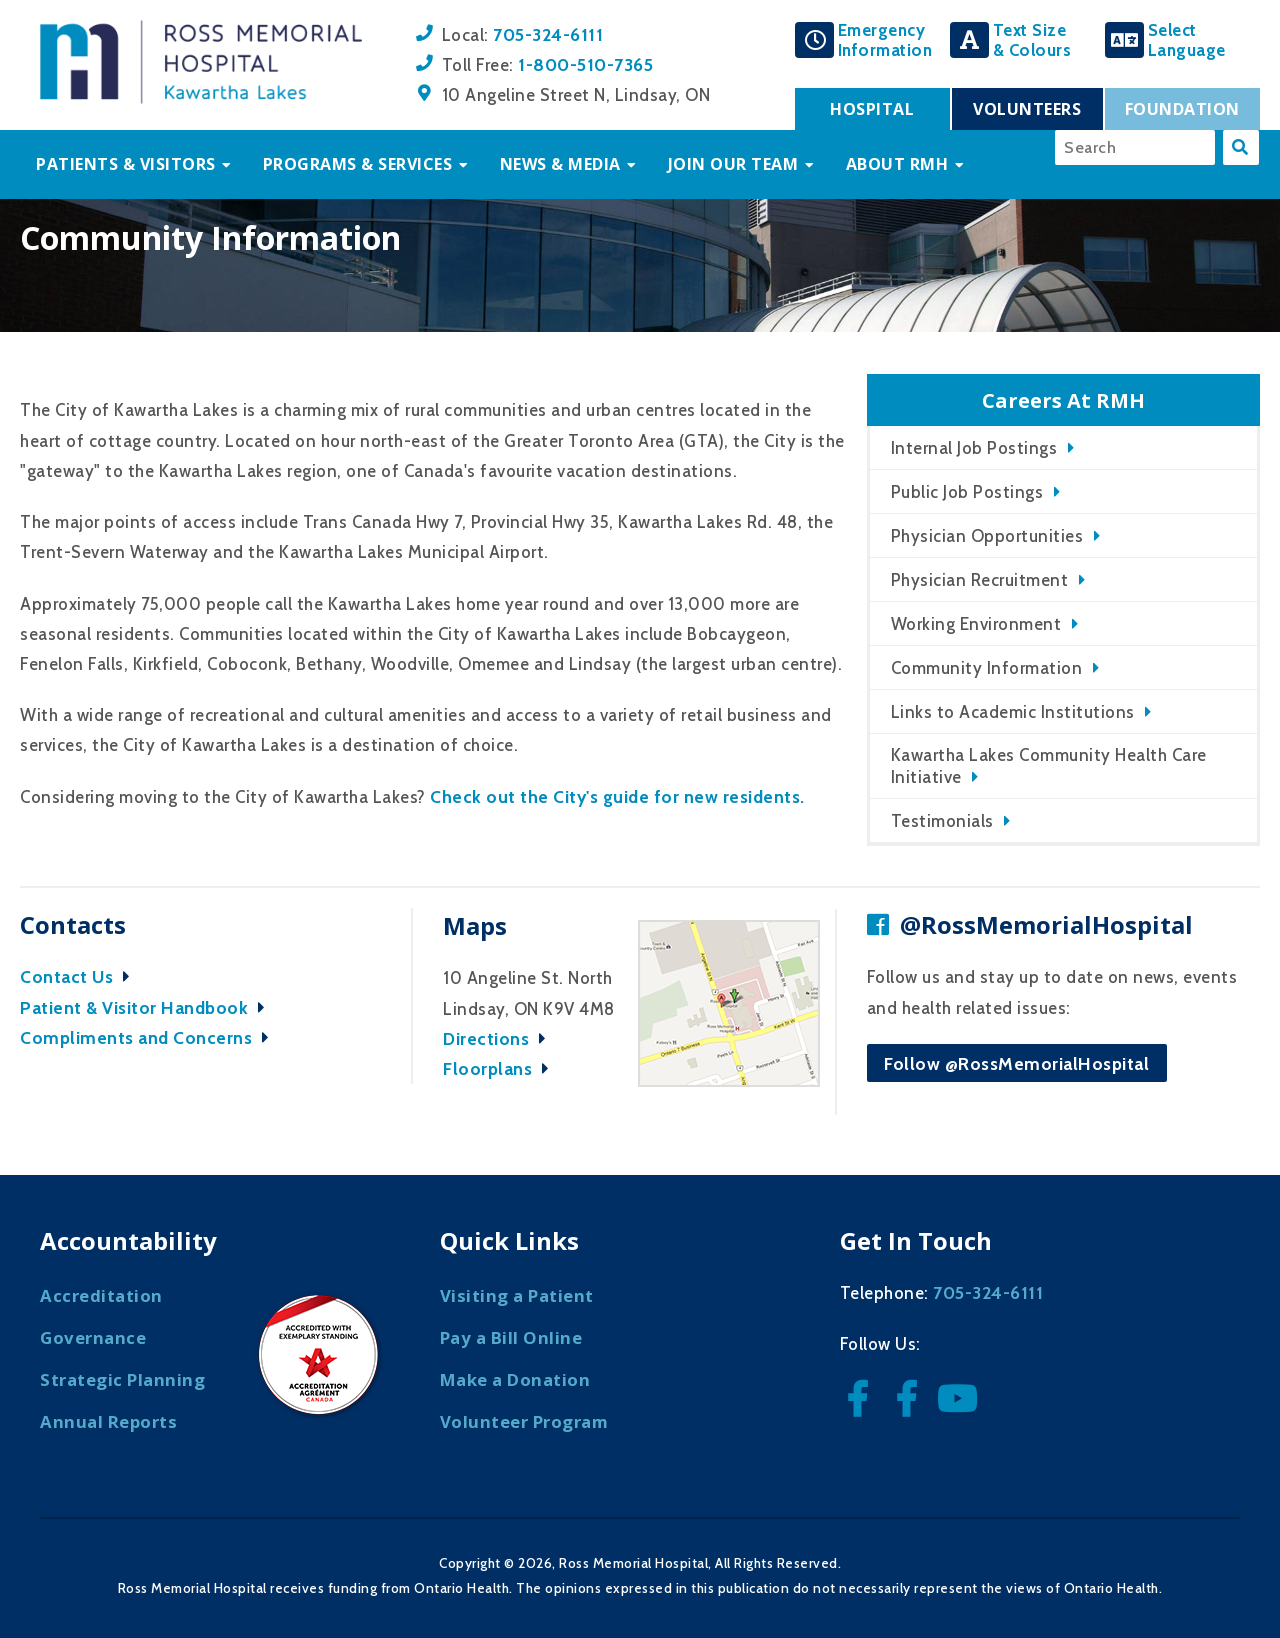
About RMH (897, 164)
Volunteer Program (524, 1421)
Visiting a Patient (517, 1295)
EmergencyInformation (885, 40)
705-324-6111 (548, 34)
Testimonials (942, 821)
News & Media (560, 164)
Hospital (872, 109)
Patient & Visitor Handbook (147, 1007)
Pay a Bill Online (511, 1337)
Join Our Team (733, 164)
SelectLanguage (1187, 40)
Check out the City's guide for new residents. (617, 796)
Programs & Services (358, 164)
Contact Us (80, 976)
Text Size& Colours (1032, 40)
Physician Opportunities (987, 536)
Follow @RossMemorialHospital (1016, 1063)
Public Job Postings (967, 492)
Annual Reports (108, 1421)
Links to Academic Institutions (1013, 712)
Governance (93, 1337)
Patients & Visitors (126, 164)
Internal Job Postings (974, 448)
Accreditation (101, 1295)
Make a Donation (515, 1379)
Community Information (987, 668)
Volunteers (1027, 109)
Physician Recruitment (980, 580)
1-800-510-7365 (585, 64)
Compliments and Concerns (149, 1037)
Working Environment (976, 624)
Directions (499, 1038)
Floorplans (501, 1068)
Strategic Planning (122, 1379)
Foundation (1182, 109)
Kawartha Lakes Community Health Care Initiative (1049, 766)
